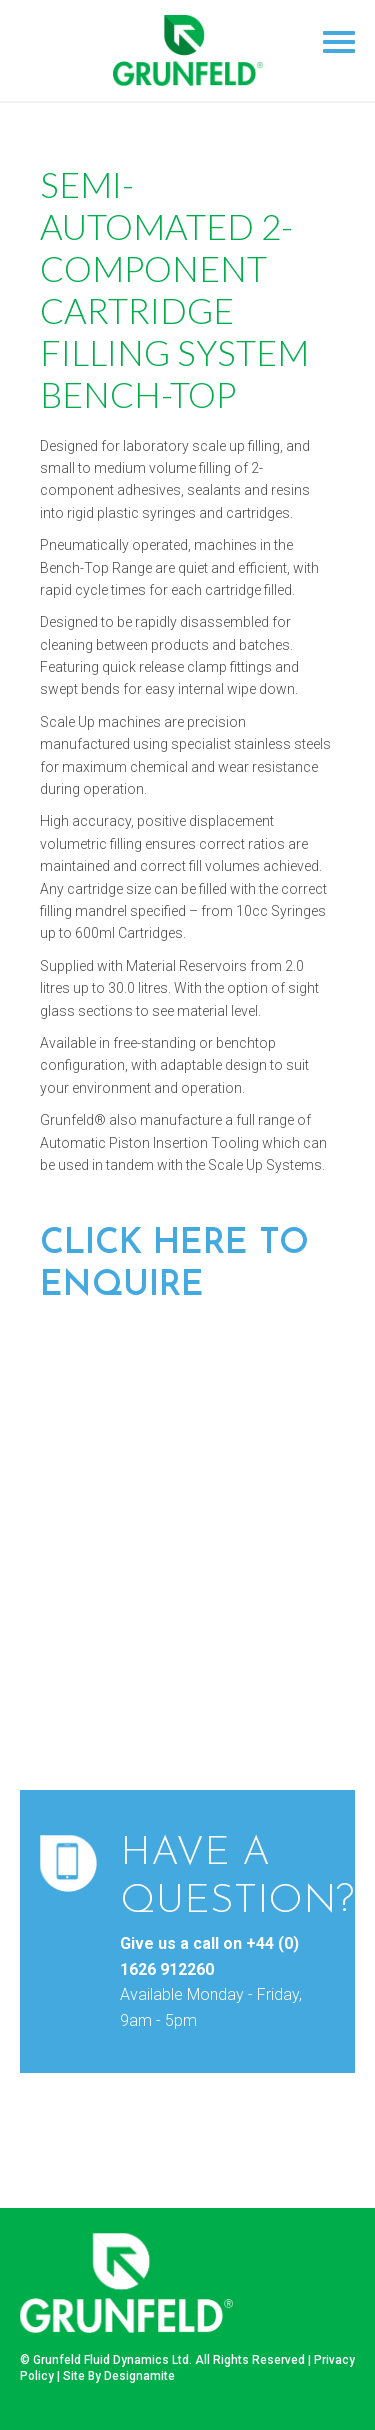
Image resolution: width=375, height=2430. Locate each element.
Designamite (139, 2376)
